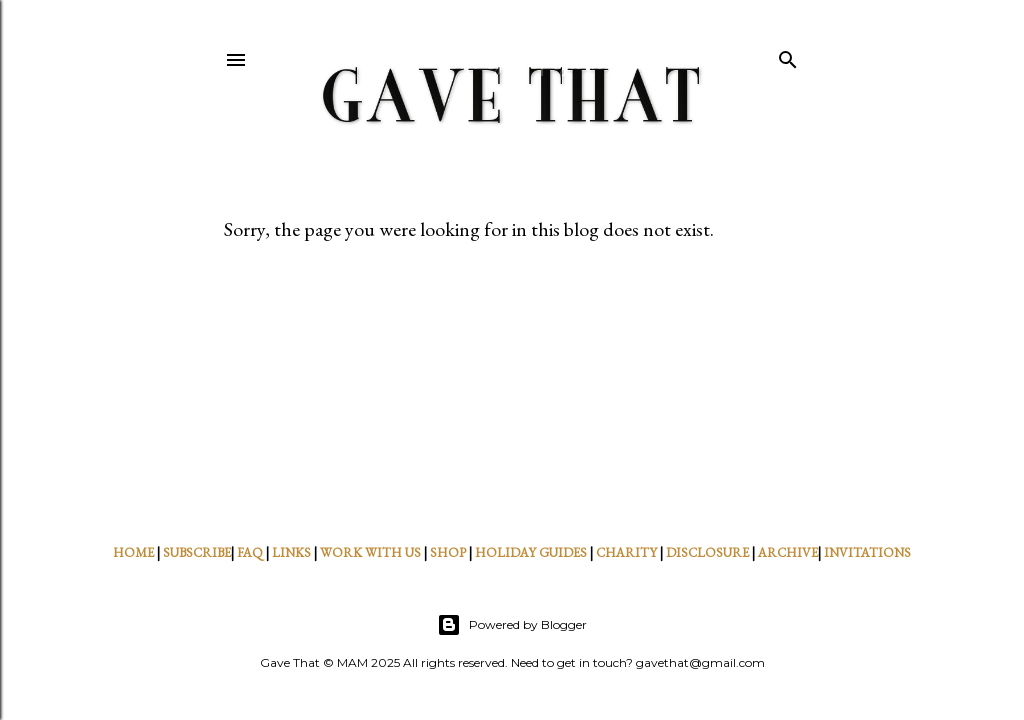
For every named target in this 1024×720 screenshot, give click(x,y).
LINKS (291, 552)
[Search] (788, 55)
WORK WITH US (370, 552)
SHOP (448, 552)
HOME (133, 552)
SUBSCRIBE (197, 552)
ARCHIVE (788, 552)
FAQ (250, 552)
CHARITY (626, 552)
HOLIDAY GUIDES (531, 552)
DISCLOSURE (707, 552)
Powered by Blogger (512, 625)
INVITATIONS (867, 552)
